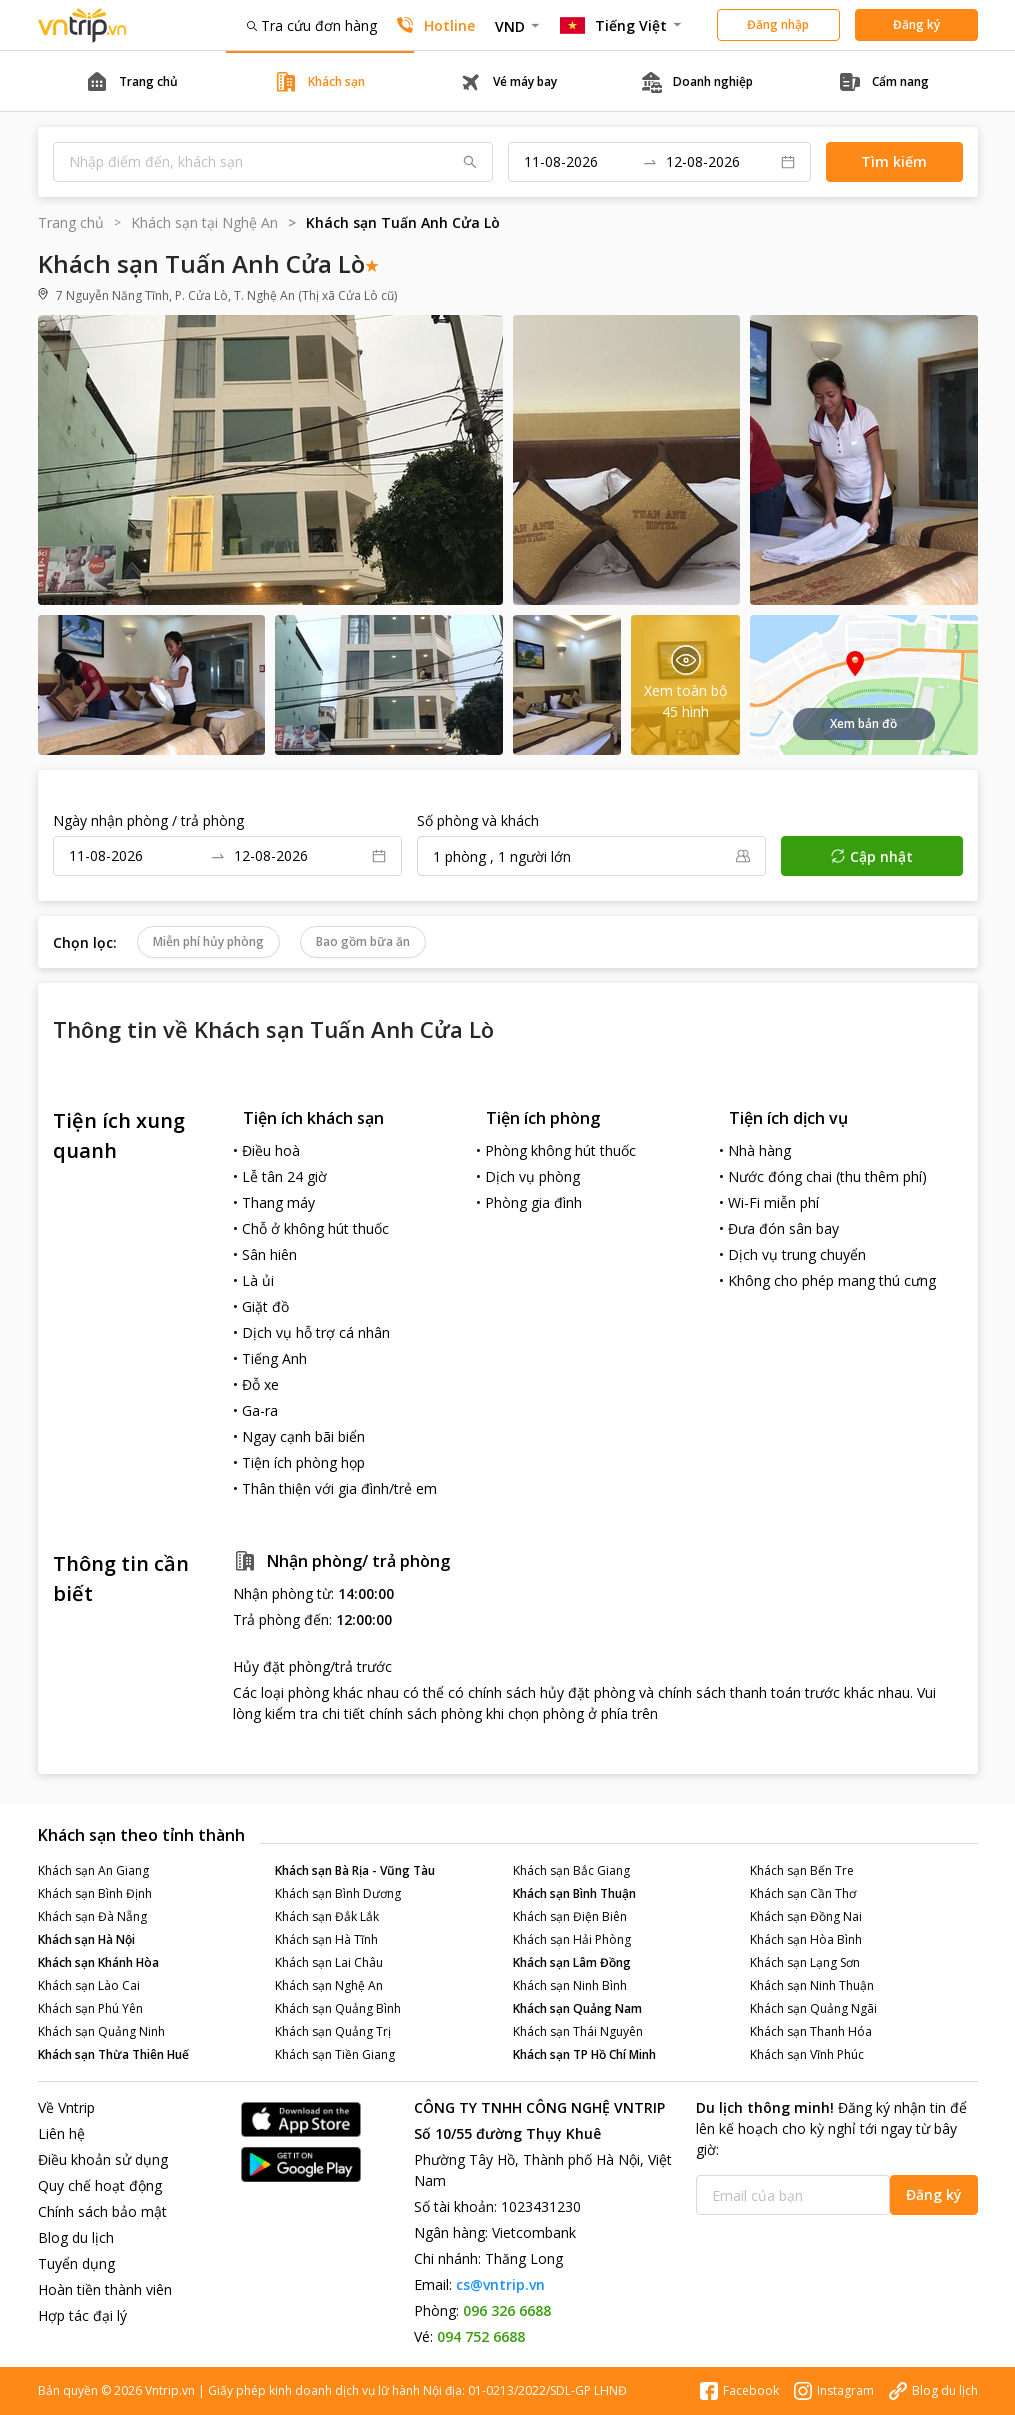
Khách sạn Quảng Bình (338, 2008)
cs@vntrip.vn (500, 2284)
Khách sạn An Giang (93, 1870)
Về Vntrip (66, 2107)
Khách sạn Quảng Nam (577, 2008)
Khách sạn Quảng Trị (333, 2031)
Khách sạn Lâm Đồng (572, 1962)
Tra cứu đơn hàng (312, 25)
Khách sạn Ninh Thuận (812, 1985)
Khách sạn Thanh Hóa (811, 2031)
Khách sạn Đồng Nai (806, 1916)
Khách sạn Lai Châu (329, 1962)
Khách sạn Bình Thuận (574, 1893)
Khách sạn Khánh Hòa (98, 1962)
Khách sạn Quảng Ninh (101, 2031)
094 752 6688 (481, 2336)
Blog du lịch (76, 2237)
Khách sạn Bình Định (95, 1893)
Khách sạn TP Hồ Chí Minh (584, 2054)
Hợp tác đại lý (82, 2315)
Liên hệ (61, 2133)
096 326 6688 (507, 2310)
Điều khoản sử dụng (103, 2159)
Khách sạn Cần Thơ (803, 1893)
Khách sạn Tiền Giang (335, 2054)
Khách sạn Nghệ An (329, 1985)
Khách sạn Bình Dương (338, 1893)
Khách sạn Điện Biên (570, 1916)
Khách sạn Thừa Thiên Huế (113, 2054)
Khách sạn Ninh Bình (570, 1985)
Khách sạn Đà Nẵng (92, 1916)
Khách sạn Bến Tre (802, 1870)
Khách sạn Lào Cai (89, 1985)
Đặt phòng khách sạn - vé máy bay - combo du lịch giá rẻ (83, 25)
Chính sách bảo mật (102, 2211)
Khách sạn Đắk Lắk (327, 1916)
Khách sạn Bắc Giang (571, 1870)
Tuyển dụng (76, 2263)
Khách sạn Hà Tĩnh (326, 1939)
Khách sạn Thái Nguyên (578, 2031)
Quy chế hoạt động (100, 2185)
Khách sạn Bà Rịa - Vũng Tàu (355, 1870)
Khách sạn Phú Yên (90, 2008)
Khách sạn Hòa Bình (806, 1939)
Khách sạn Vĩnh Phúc (807, 2054)
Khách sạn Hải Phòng (572, 1939)
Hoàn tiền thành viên (105, 2289)
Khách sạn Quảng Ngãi (813, 2008)
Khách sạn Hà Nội (86, 1939)
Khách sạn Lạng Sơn (805, 1962)
